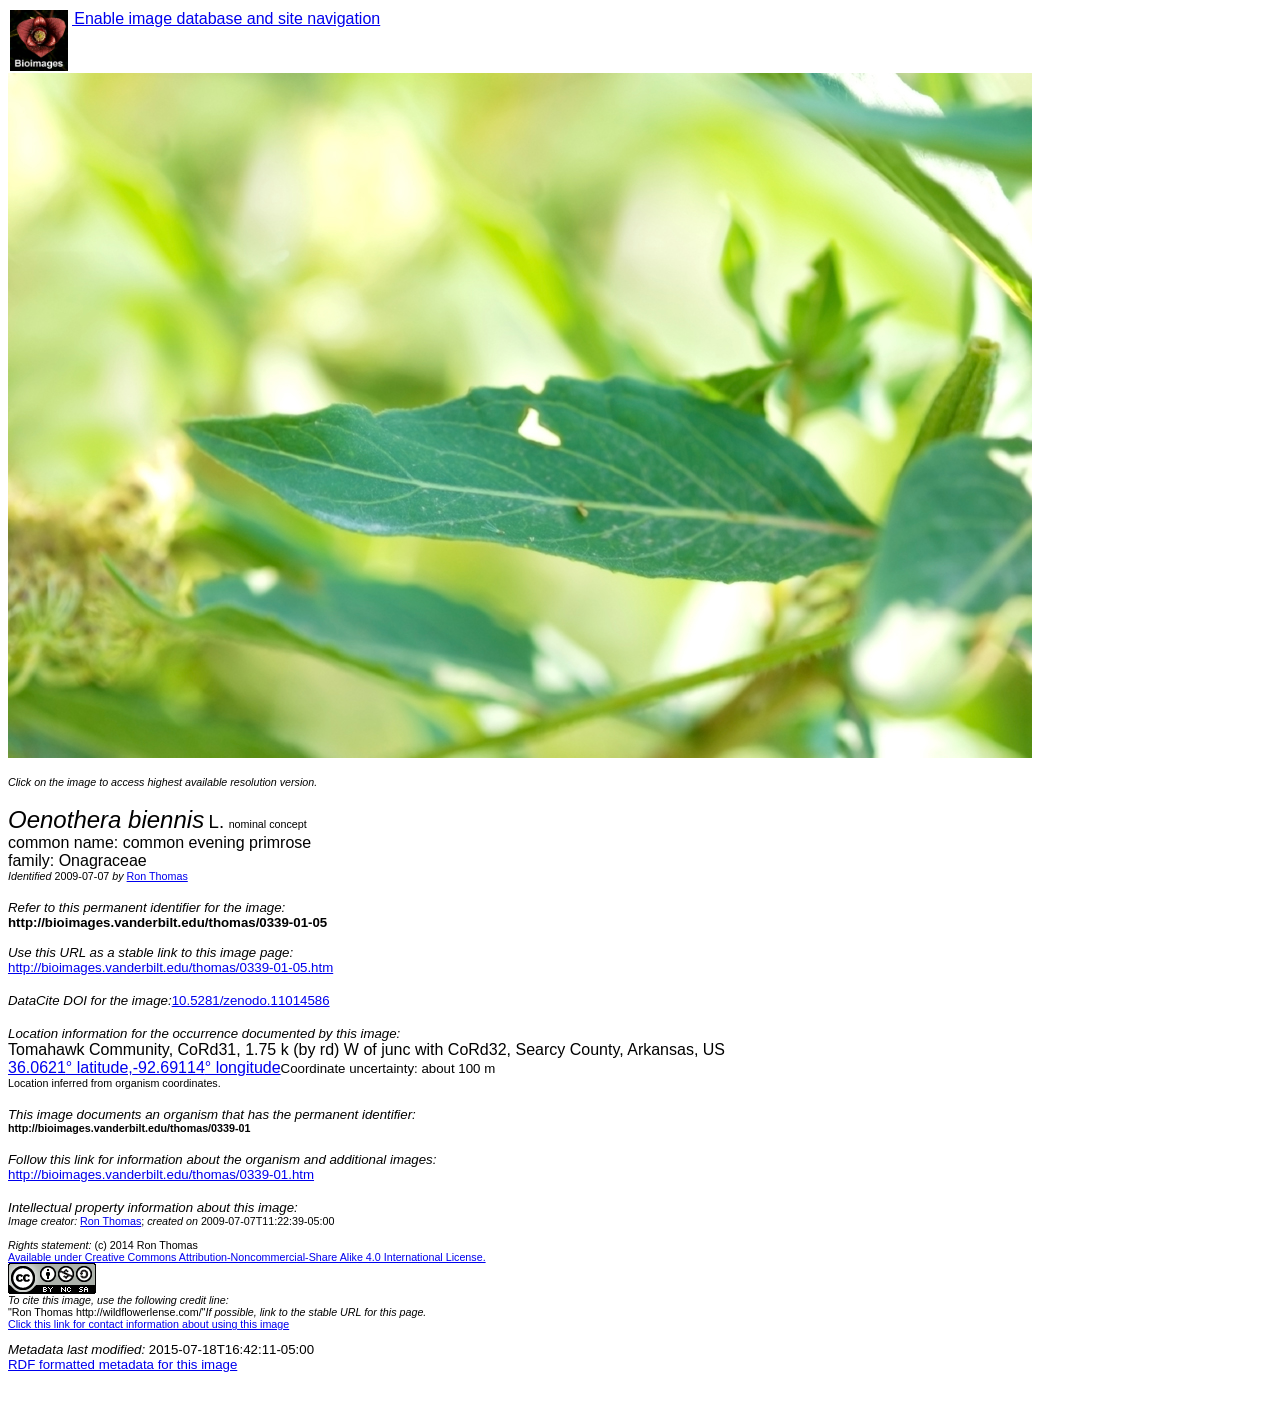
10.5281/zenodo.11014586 (251, 1000)
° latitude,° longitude (144, 1067)
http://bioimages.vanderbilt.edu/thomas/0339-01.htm (161, 1174)
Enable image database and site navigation (226, 18)
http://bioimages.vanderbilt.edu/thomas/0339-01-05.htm (170, 967)
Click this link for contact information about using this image (148, 1324)
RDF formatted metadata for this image (122, 1364)
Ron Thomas (157, 876)
